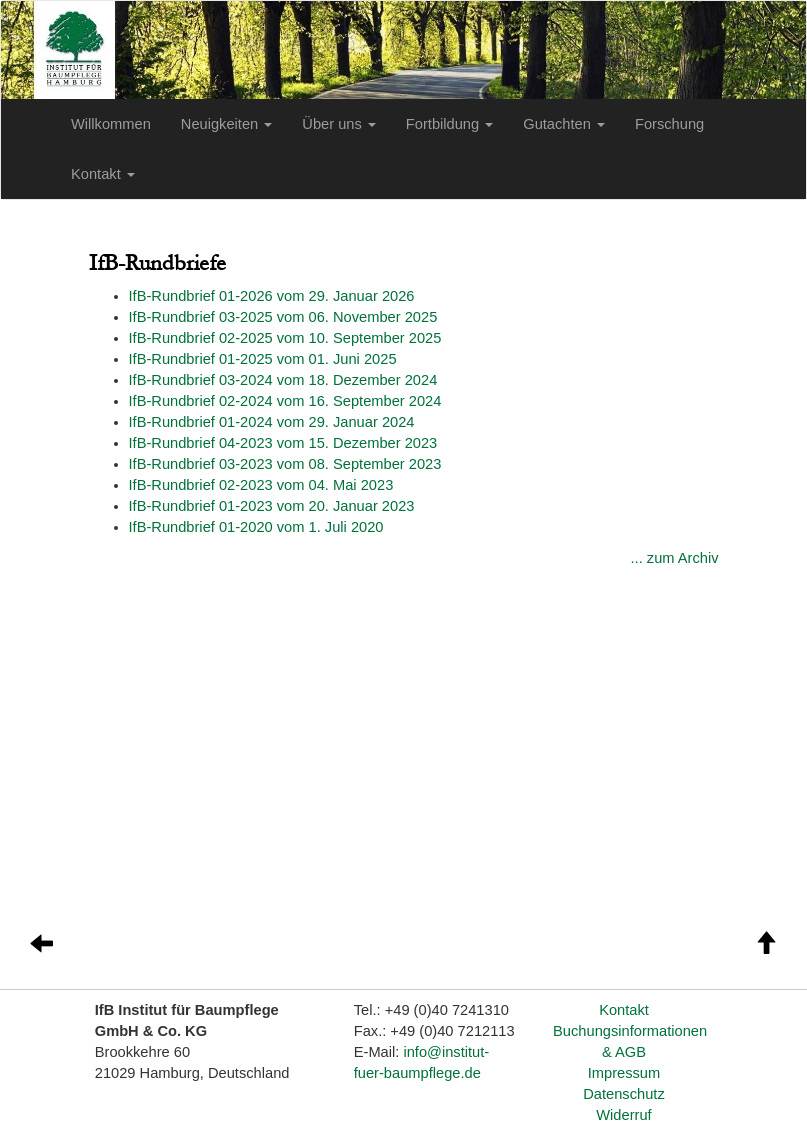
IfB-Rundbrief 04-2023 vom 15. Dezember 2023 (283, 443)
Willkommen (111, 124)
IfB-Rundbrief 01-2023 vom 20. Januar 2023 (272, 506)
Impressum (624, 1073)
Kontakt (103, 174)
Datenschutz (623, 1094)
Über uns (339, 124)
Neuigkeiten (226, 124)
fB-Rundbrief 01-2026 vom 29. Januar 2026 (274, 296)
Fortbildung (449, 124)
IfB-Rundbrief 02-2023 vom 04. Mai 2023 (261, 485)
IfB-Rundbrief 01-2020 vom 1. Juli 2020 (256, 527)
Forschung (669, 124)
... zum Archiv (675, 558)
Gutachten (564, 124)
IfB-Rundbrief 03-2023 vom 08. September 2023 (285, 464)
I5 (283, 317)
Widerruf (623, 1115)
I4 (283, 380)
